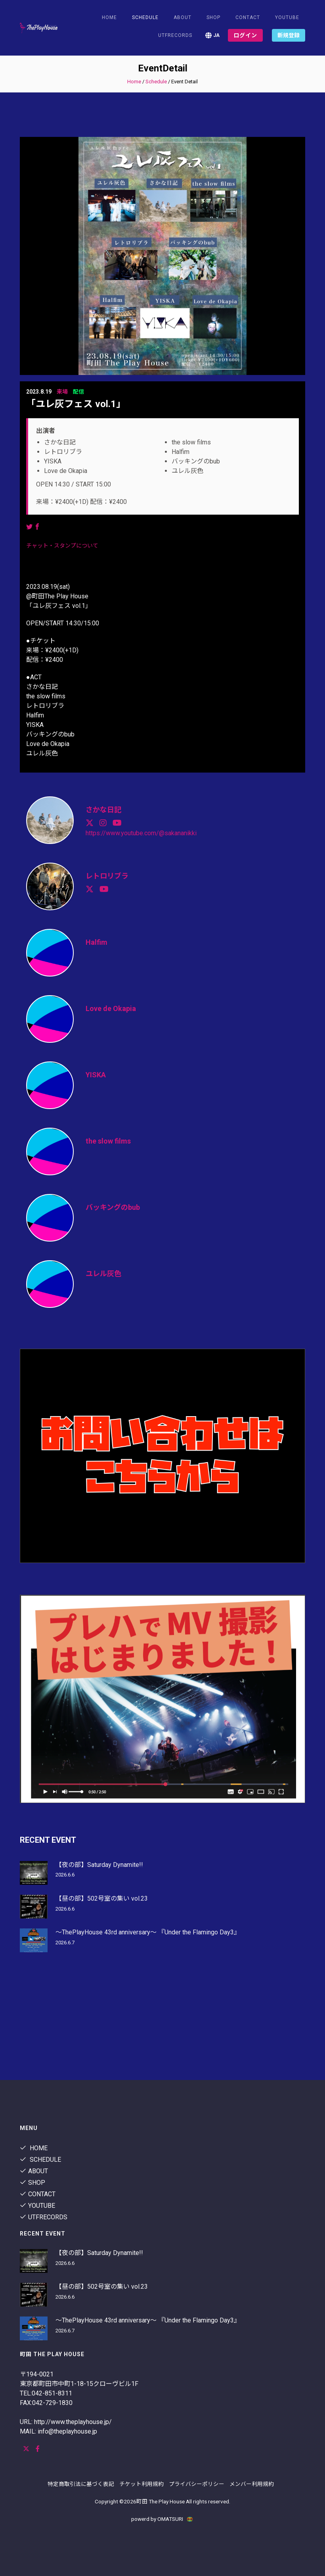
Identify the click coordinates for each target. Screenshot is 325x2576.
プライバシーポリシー (196, 2484)
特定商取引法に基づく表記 (81, 2484)
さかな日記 (103, 809)
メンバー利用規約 (251, 2484)
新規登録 (288, 35)
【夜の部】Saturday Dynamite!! (99, 1865)
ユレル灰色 (103, 1273)
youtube (287, 17)
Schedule (156, 82)
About (182, 17)
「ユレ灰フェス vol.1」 (76, 403)
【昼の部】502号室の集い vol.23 (101, 1898)
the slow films (108, 1141)
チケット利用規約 (141, 2484)
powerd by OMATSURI (162, 2519)
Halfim (96, 942)
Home (109, 17)
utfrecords (175, 35)
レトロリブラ (107, 876)
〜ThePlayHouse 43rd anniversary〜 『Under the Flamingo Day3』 (147, 1932)
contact (247, 17)
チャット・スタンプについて (62, 545)
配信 (78, 391)
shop (213, 17)
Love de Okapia (111, 1008)
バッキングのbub (113, 1207)
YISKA (96, 1075)
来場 (62, 391)
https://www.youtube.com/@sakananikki (141, 833)
